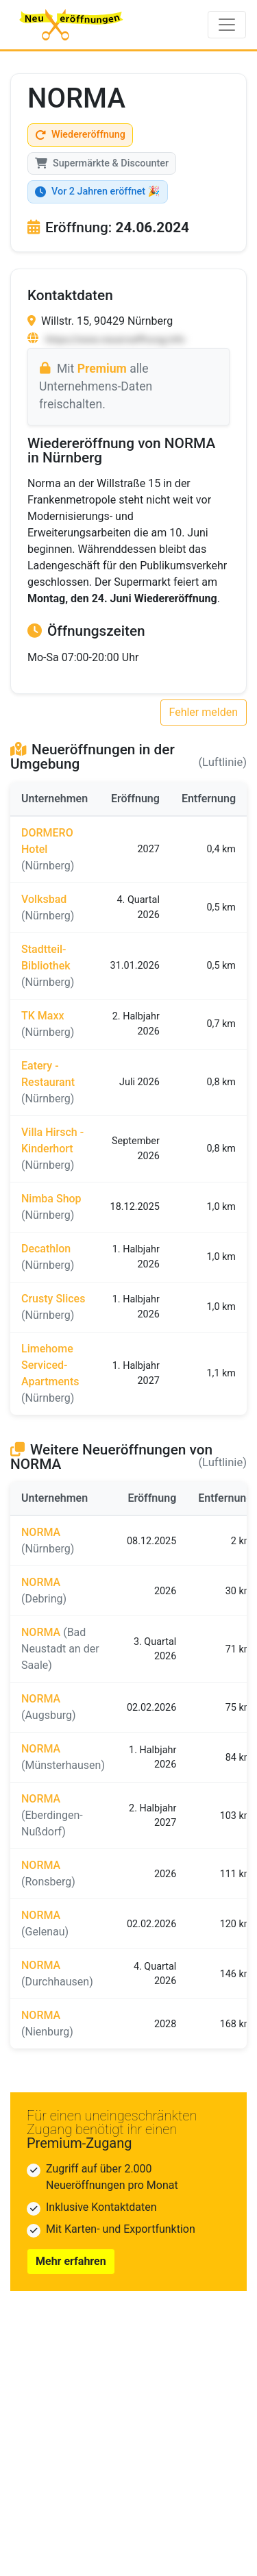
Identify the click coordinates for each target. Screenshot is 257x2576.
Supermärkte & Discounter (102, 163)
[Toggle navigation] (227, 24)
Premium (102, 368)
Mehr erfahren (71, 2261)
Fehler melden (203, 712)
